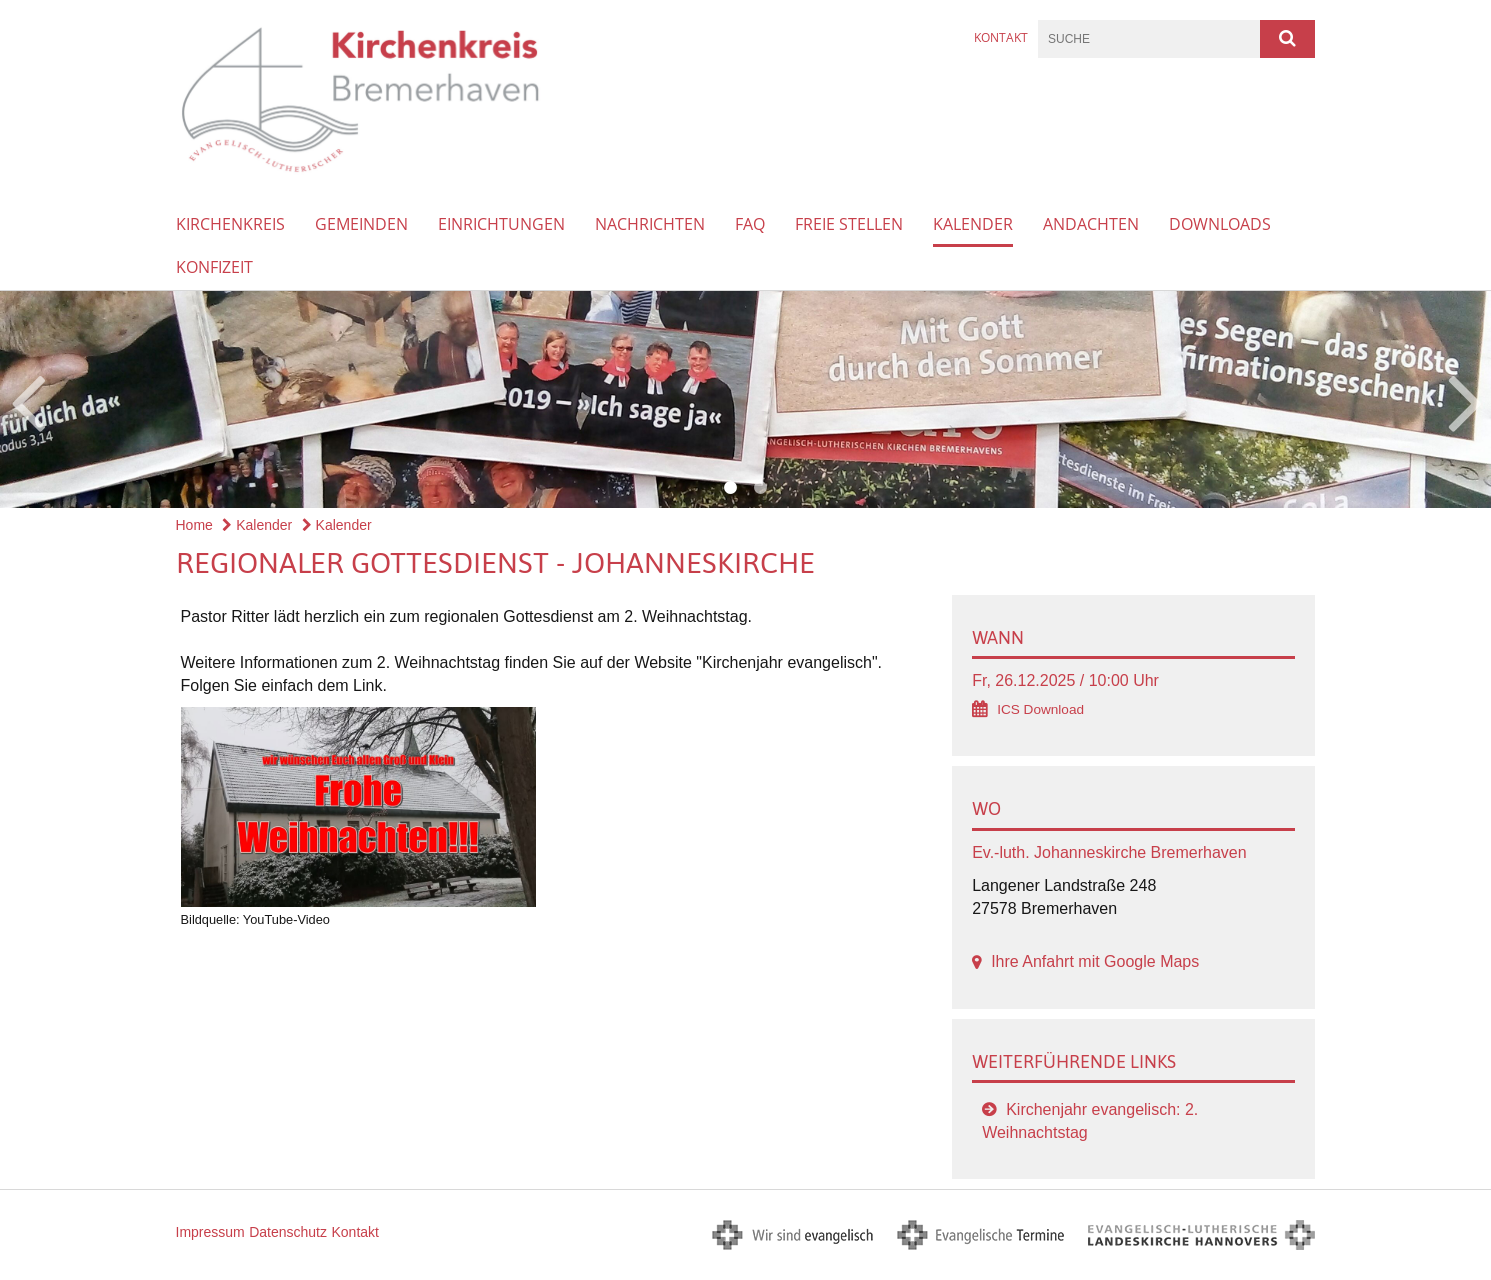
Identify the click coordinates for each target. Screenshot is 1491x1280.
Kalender (973, 224)
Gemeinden (361, 224)
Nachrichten (650, 224)
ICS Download (1040, 709)
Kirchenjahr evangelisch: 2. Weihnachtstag (1090, 1121)
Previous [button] (27, 400)
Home (194, 525)
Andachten (1091, 224)
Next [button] (1465, 400)
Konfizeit (214, 267)
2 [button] (761, 488)
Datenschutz (288, 1232)
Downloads (1220, 224)
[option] (745, 399)
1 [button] (731, 488)
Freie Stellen (849, 224)
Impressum (210, 1232)
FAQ (750, 224)
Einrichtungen (501, 224)
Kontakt (1001, 37)
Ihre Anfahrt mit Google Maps (1095, 961)
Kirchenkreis (230, 224)
